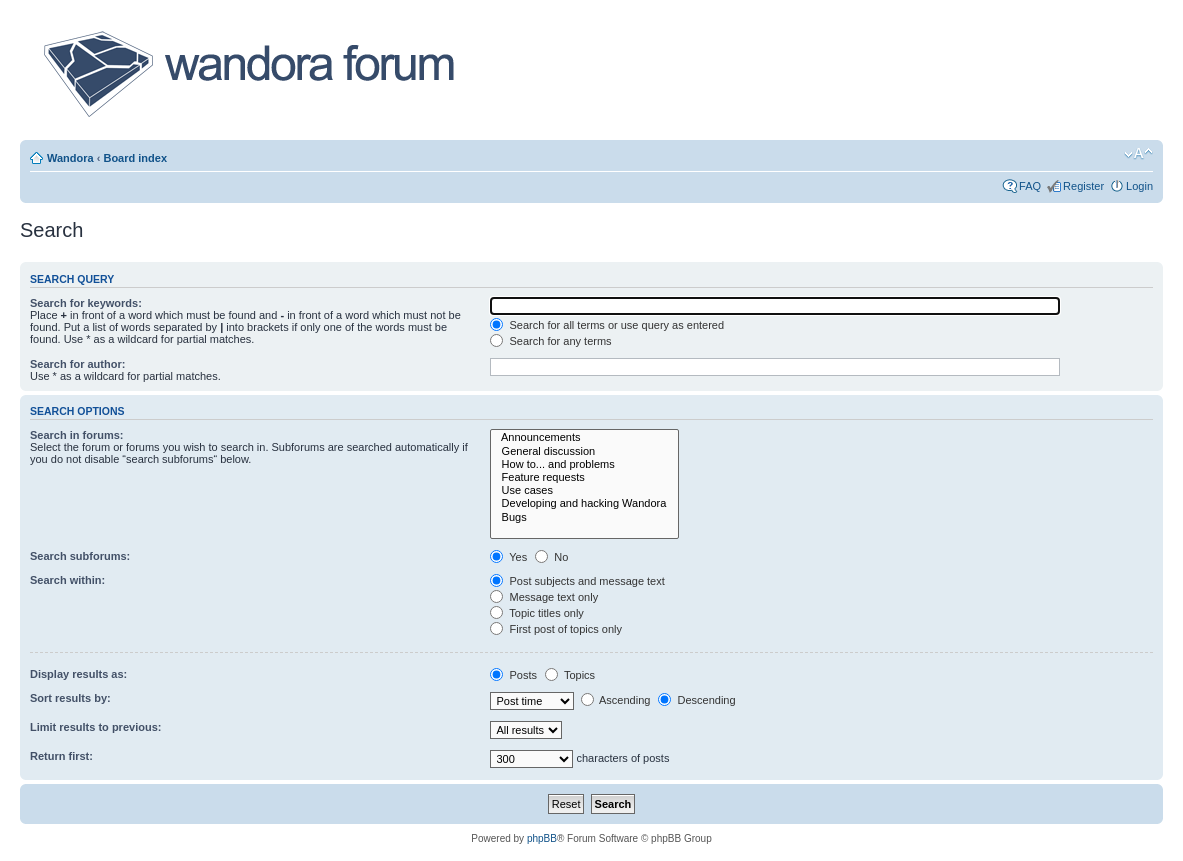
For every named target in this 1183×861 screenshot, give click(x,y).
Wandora (70, 158)
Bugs (584, 517)
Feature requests (584, 477)
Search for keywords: (86, 303)
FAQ (1030, 186)
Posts (513, 675)
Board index (135, 158)
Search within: (67, 580)
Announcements (584, 437)
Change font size (1138, 154)
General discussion (584, 451)
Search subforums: (80, 556)
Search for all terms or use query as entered (607, 325)
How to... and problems (584, 464)
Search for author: (77, 364)
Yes (508, 557)
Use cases (584, 490)
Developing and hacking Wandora (584, 503)
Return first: (61, 756)
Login (1139, 186)
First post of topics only (556, 629)
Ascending (616, 700)
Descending (696, 700)
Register (1083, 186)
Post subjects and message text (577, 581)
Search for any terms (550, 341)
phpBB (542, 838)
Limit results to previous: (95, 727)
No (551, 557)
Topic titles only (536, 613)
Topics (570, 675)
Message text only (544, 597)
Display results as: (78, 674)
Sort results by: (70, 698)
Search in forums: (77, 435)
